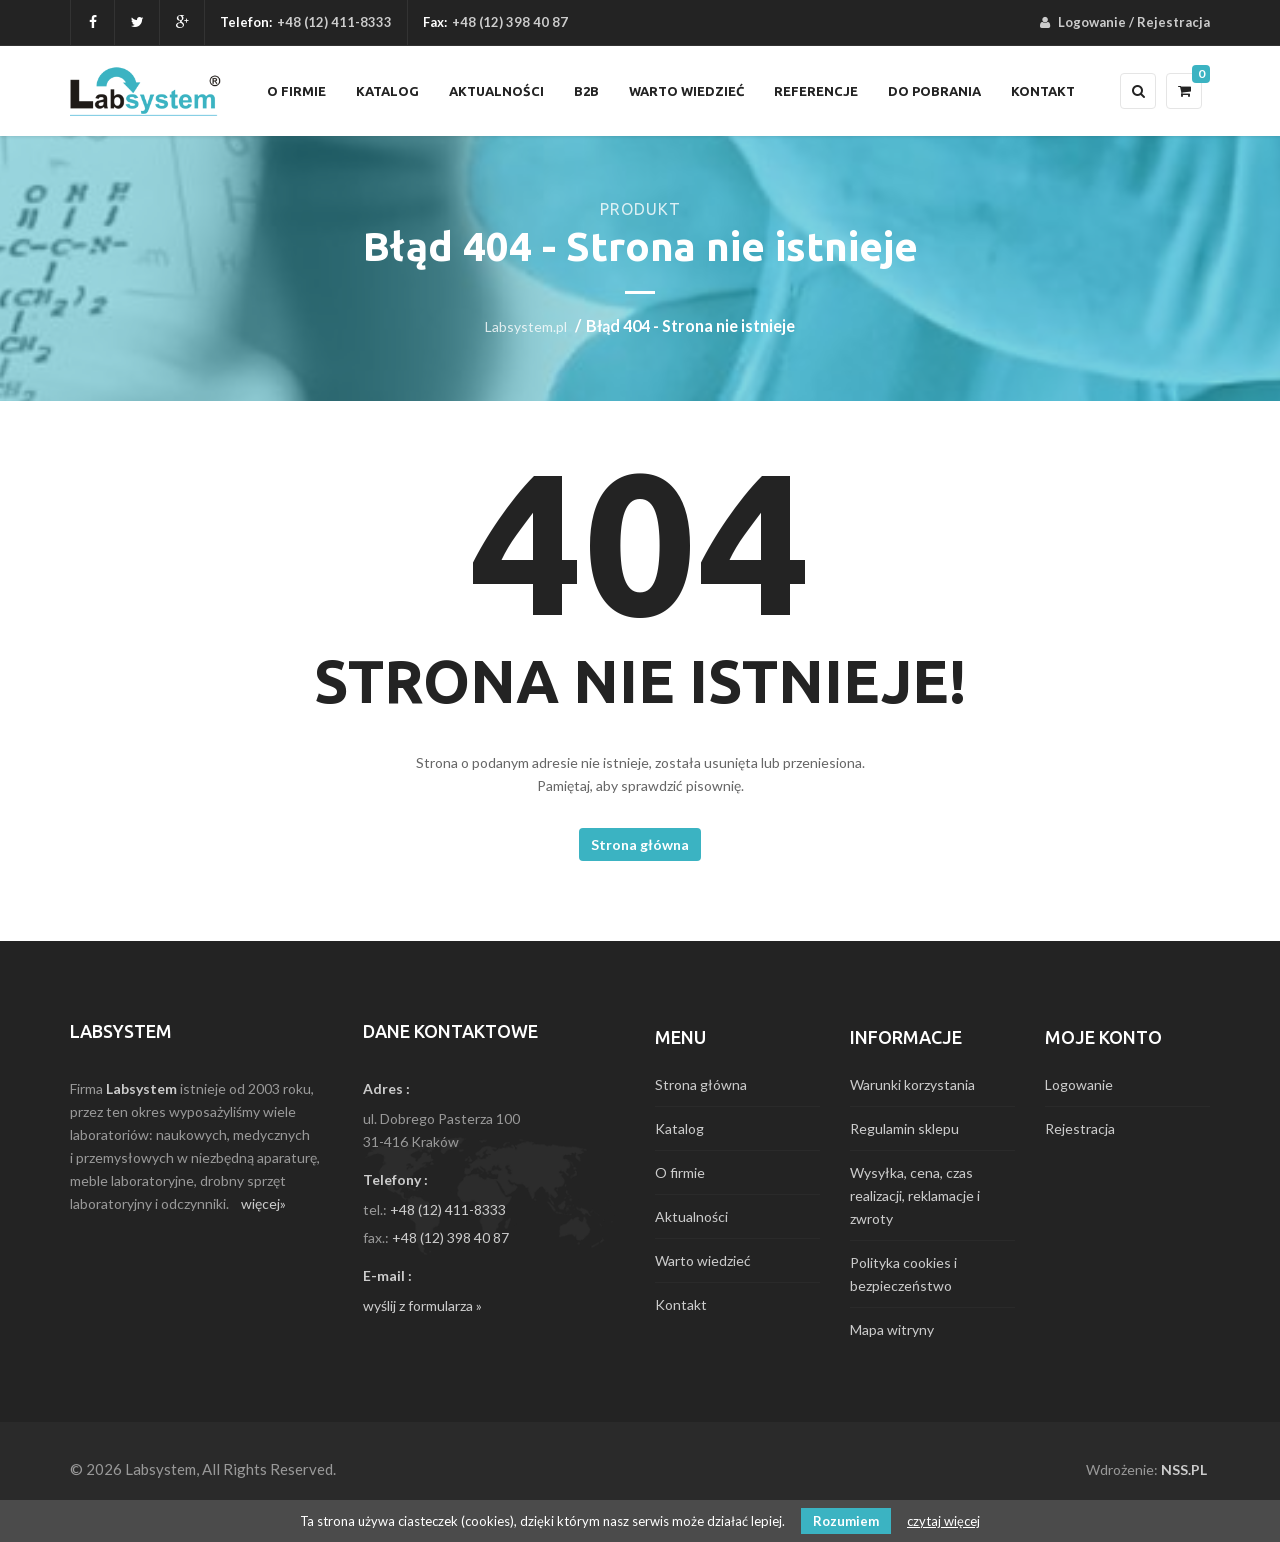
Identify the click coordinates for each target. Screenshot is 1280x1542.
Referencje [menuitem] (816, 91)
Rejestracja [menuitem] (1173, 22)
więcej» (263, 1203)
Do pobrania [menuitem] (934, 91)
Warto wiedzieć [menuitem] (686, 91)
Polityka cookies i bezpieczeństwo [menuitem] (903, 1274)
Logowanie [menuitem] (1092, 22)
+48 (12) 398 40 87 (450, 1237)
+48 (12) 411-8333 (334, 22)
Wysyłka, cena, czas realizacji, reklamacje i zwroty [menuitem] (915, 1195)
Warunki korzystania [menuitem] (912, 1084)
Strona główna (640, 844)
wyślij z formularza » (422, 1305)
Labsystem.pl (526, 326)
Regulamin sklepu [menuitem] (904, 1128)
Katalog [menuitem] (387, 91)
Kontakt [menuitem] (1043, 91)
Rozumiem (846, 1521)
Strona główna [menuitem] (701, 1084)
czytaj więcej (943, 1521)
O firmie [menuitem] (296, 91)
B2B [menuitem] (586, 91)
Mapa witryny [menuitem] (892, 1329)
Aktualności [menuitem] (496, 91)
